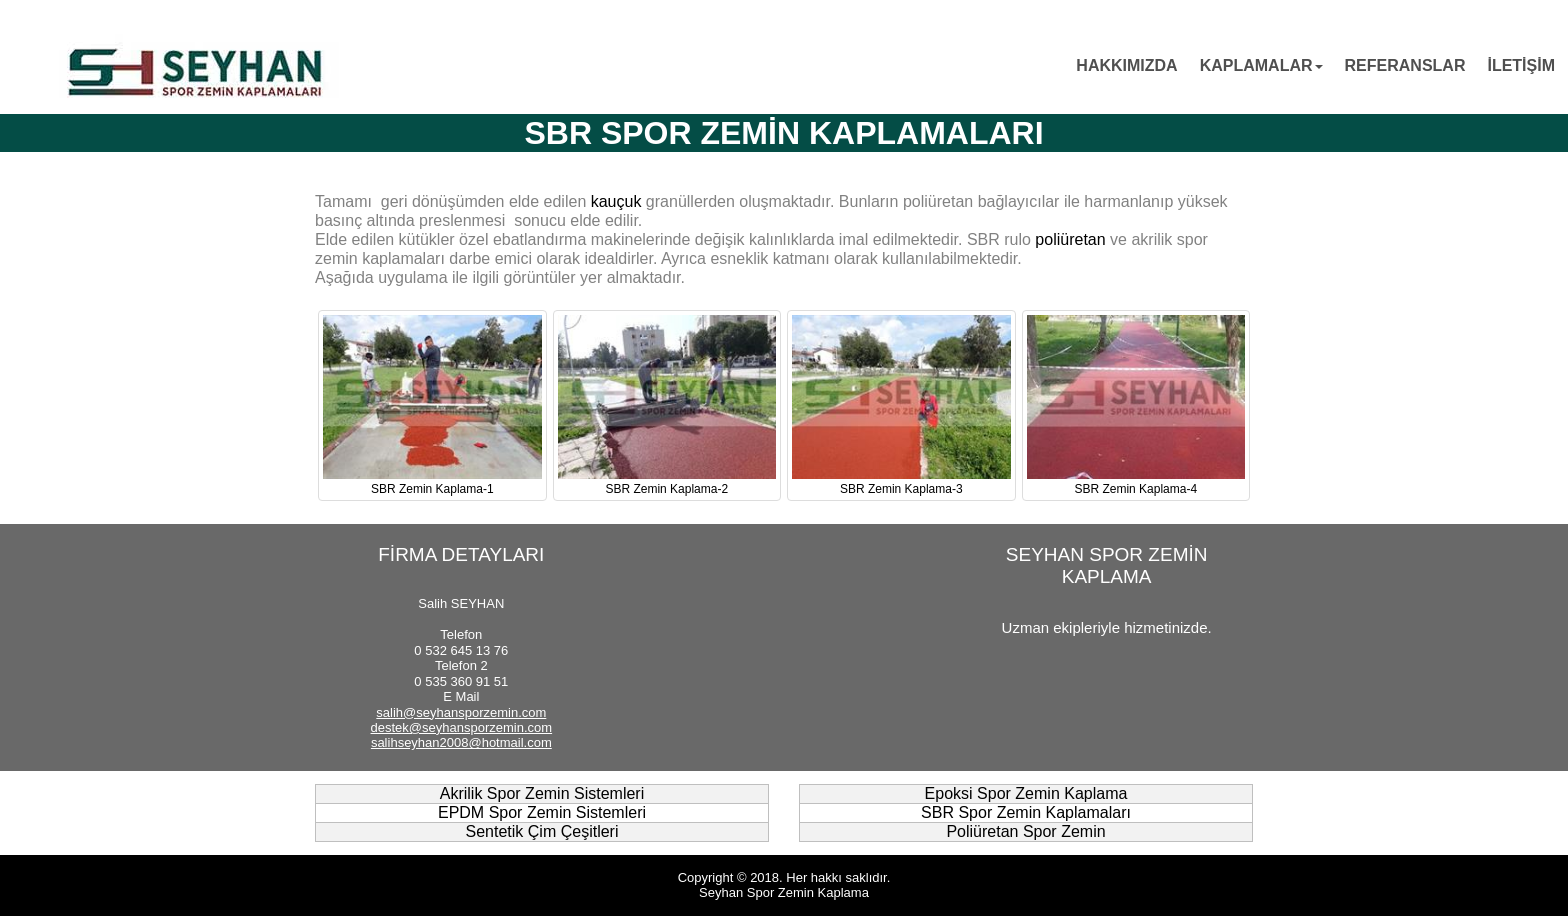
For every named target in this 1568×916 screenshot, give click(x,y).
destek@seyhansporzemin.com (462, 727)
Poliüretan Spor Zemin (1025, 831)
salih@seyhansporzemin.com (461, 712)
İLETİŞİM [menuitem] (1521, 65)
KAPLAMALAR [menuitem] (1261, 65)
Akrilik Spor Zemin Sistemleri (542, 793)
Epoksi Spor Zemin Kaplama (1026, 793)
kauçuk (616, 201)
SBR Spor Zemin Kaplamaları (1026, 812)
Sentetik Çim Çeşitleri (542, 831)
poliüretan (1070, 239)
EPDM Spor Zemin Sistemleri (542, 812)
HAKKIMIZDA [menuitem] (1126, 65)
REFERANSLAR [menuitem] (1405, 65)
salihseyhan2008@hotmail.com (461, 742)
